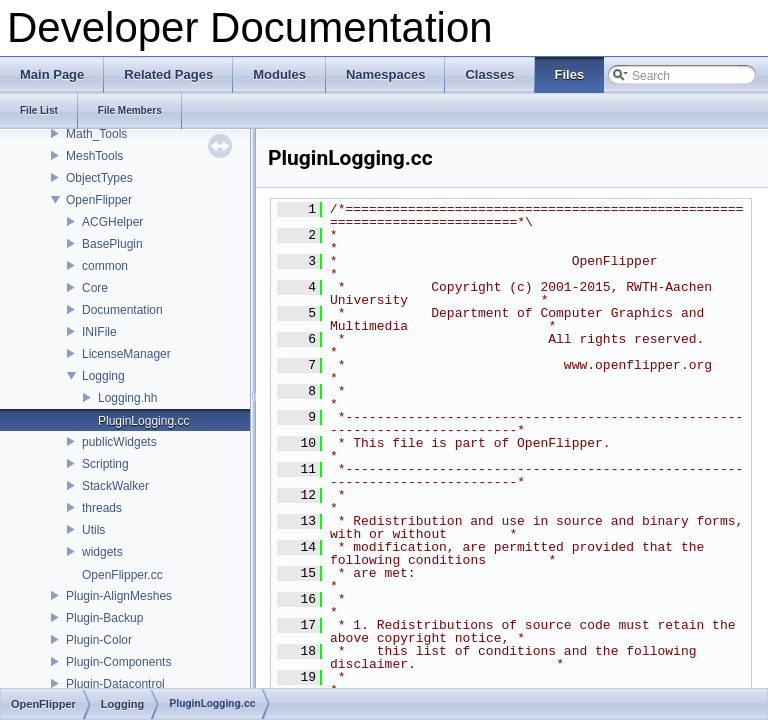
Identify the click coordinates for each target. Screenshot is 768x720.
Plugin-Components (118, 662)
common (105, 266)
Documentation (122, 310)
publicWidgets (119, 442)
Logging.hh (127, 398)
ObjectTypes (99, 178)
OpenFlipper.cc (122, 575)
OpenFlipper (99, 200)
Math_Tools (96, 134)
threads (102, 508)
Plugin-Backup (104, 618)
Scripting (105, 464)
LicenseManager (126, 354)
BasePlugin (112, 244)
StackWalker (115, 486)
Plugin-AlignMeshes (119, 596)
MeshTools (94, 156)
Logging (103, 376)
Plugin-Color (99, 640)
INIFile (99, 332)
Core (95, 288)
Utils (93, 530)
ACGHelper (112, 222)
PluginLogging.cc (143, 421)
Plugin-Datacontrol (115, 684)
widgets (102, 552)
